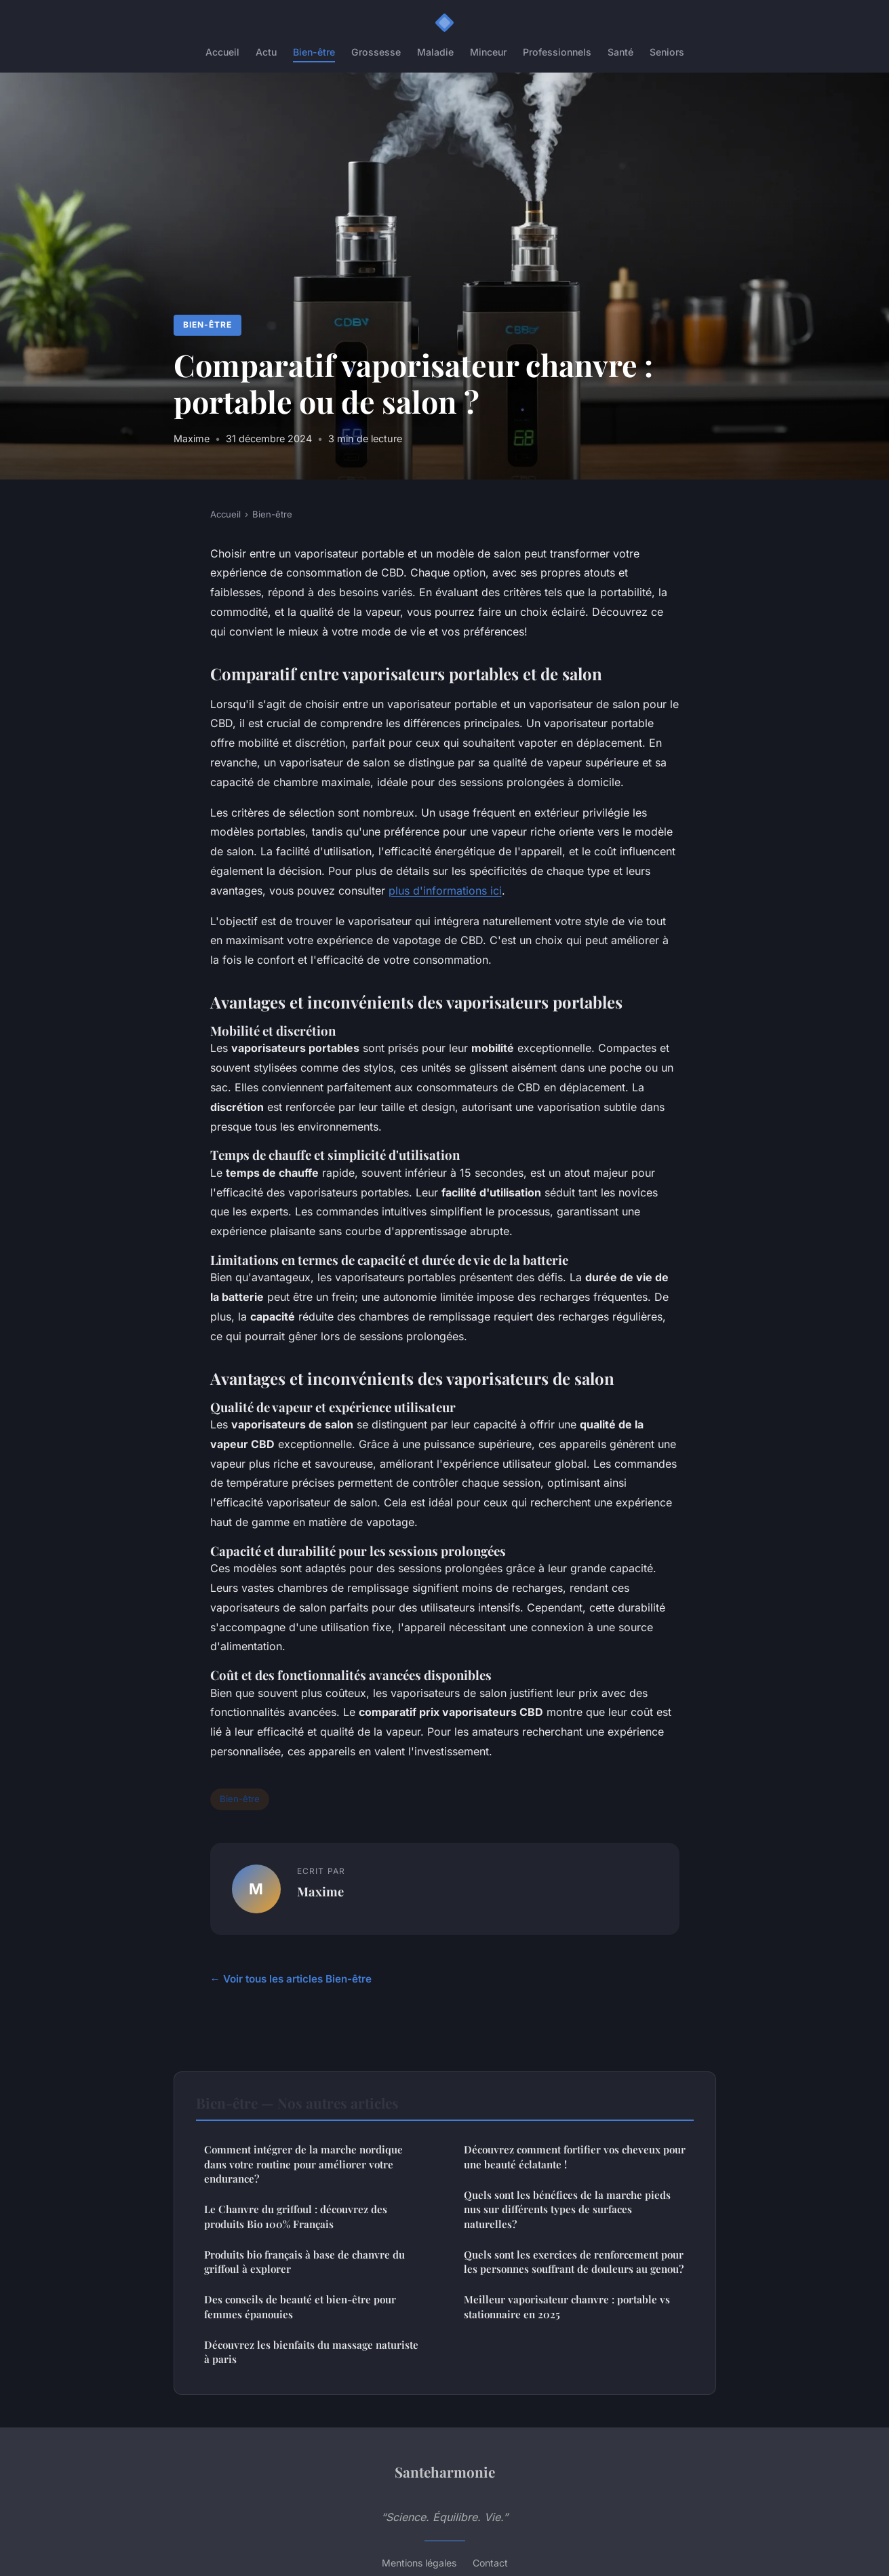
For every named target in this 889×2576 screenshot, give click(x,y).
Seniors (667, 52)
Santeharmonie (445, 2471)
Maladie (435, 52)
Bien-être (314, 52)
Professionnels (557, 52)
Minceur (488, 52)
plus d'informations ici (445, 890)
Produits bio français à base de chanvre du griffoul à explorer (304, 2262)
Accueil (222, 52)
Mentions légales (419, 2563)
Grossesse (376, 52)
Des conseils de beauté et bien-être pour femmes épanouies (300, 2306)
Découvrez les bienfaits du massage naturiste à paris (311, 2352)
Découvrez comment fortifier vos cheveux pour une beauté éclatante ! (575, 2156)
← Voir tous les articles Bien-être (291, 1978)
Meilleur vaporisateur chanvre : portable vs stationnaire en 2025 (567, 2306)
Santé (620, 52)
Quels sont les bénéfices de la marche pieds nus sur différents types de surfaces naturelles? (567, 2209)
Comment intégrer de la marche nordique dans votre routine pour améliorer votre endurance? (303, 2164)
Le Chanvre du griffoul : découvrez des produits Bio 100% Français (295, 2216)
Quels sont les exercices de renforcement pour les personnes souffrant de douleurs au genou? (574, 2262)
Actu (266, 52)
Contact (490, 2563)
